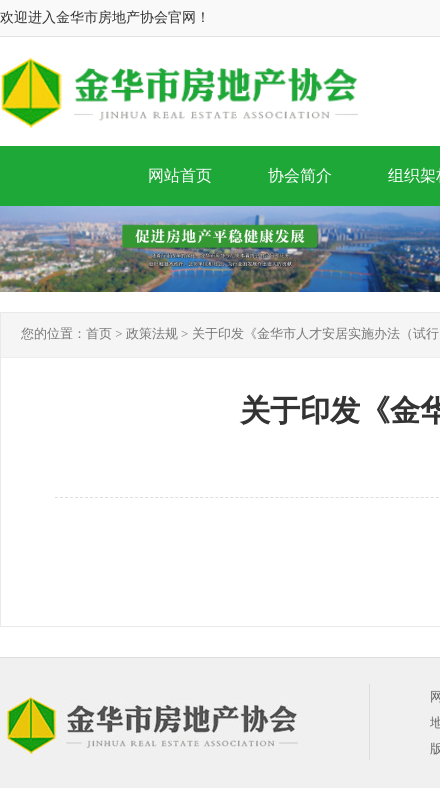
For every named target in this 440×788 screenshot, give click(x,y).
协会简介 (300, 175)
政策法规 (152, 333)
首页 (99, 333)
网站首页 (180, 175)
